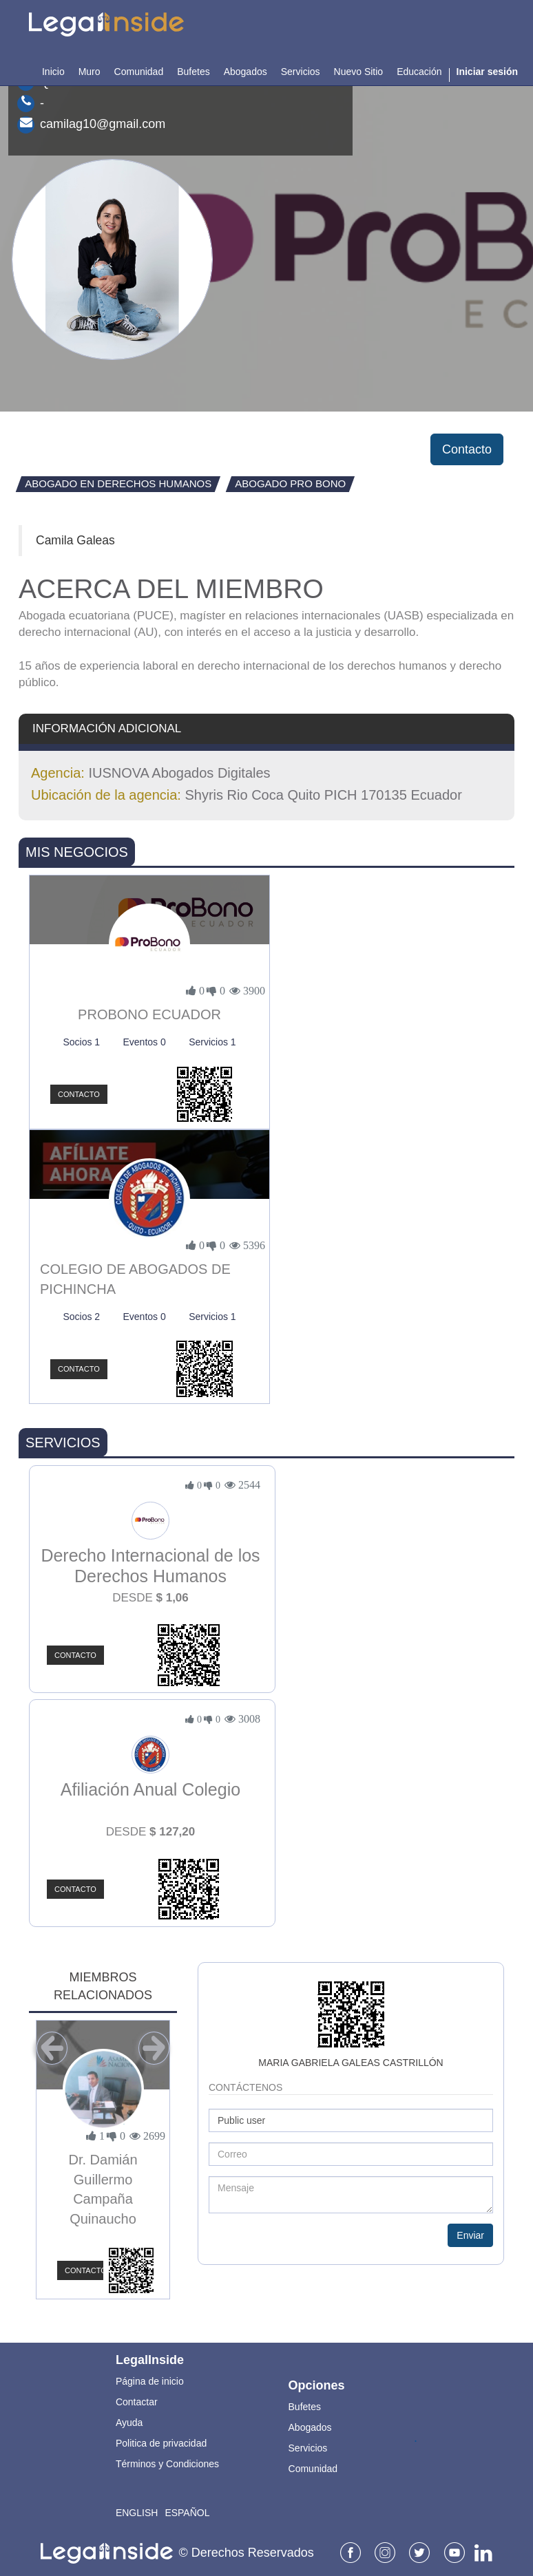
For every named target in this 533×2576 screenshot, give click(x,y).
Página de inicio (150, 2381)
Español (187, 2512)
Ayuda (129, 2422)
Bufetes (305, 2406)
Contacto (467, 449)
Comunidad (313, 2468)
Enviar (470, 2235)
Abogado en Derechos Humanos (118, 483)
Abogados (310, 2427)
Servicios (308, 2447)
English (137, 2512)
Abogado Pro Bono (290, 483)
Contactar (137, 2401)
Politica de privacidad (161, 2443)
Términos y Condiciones (167, 2463)
